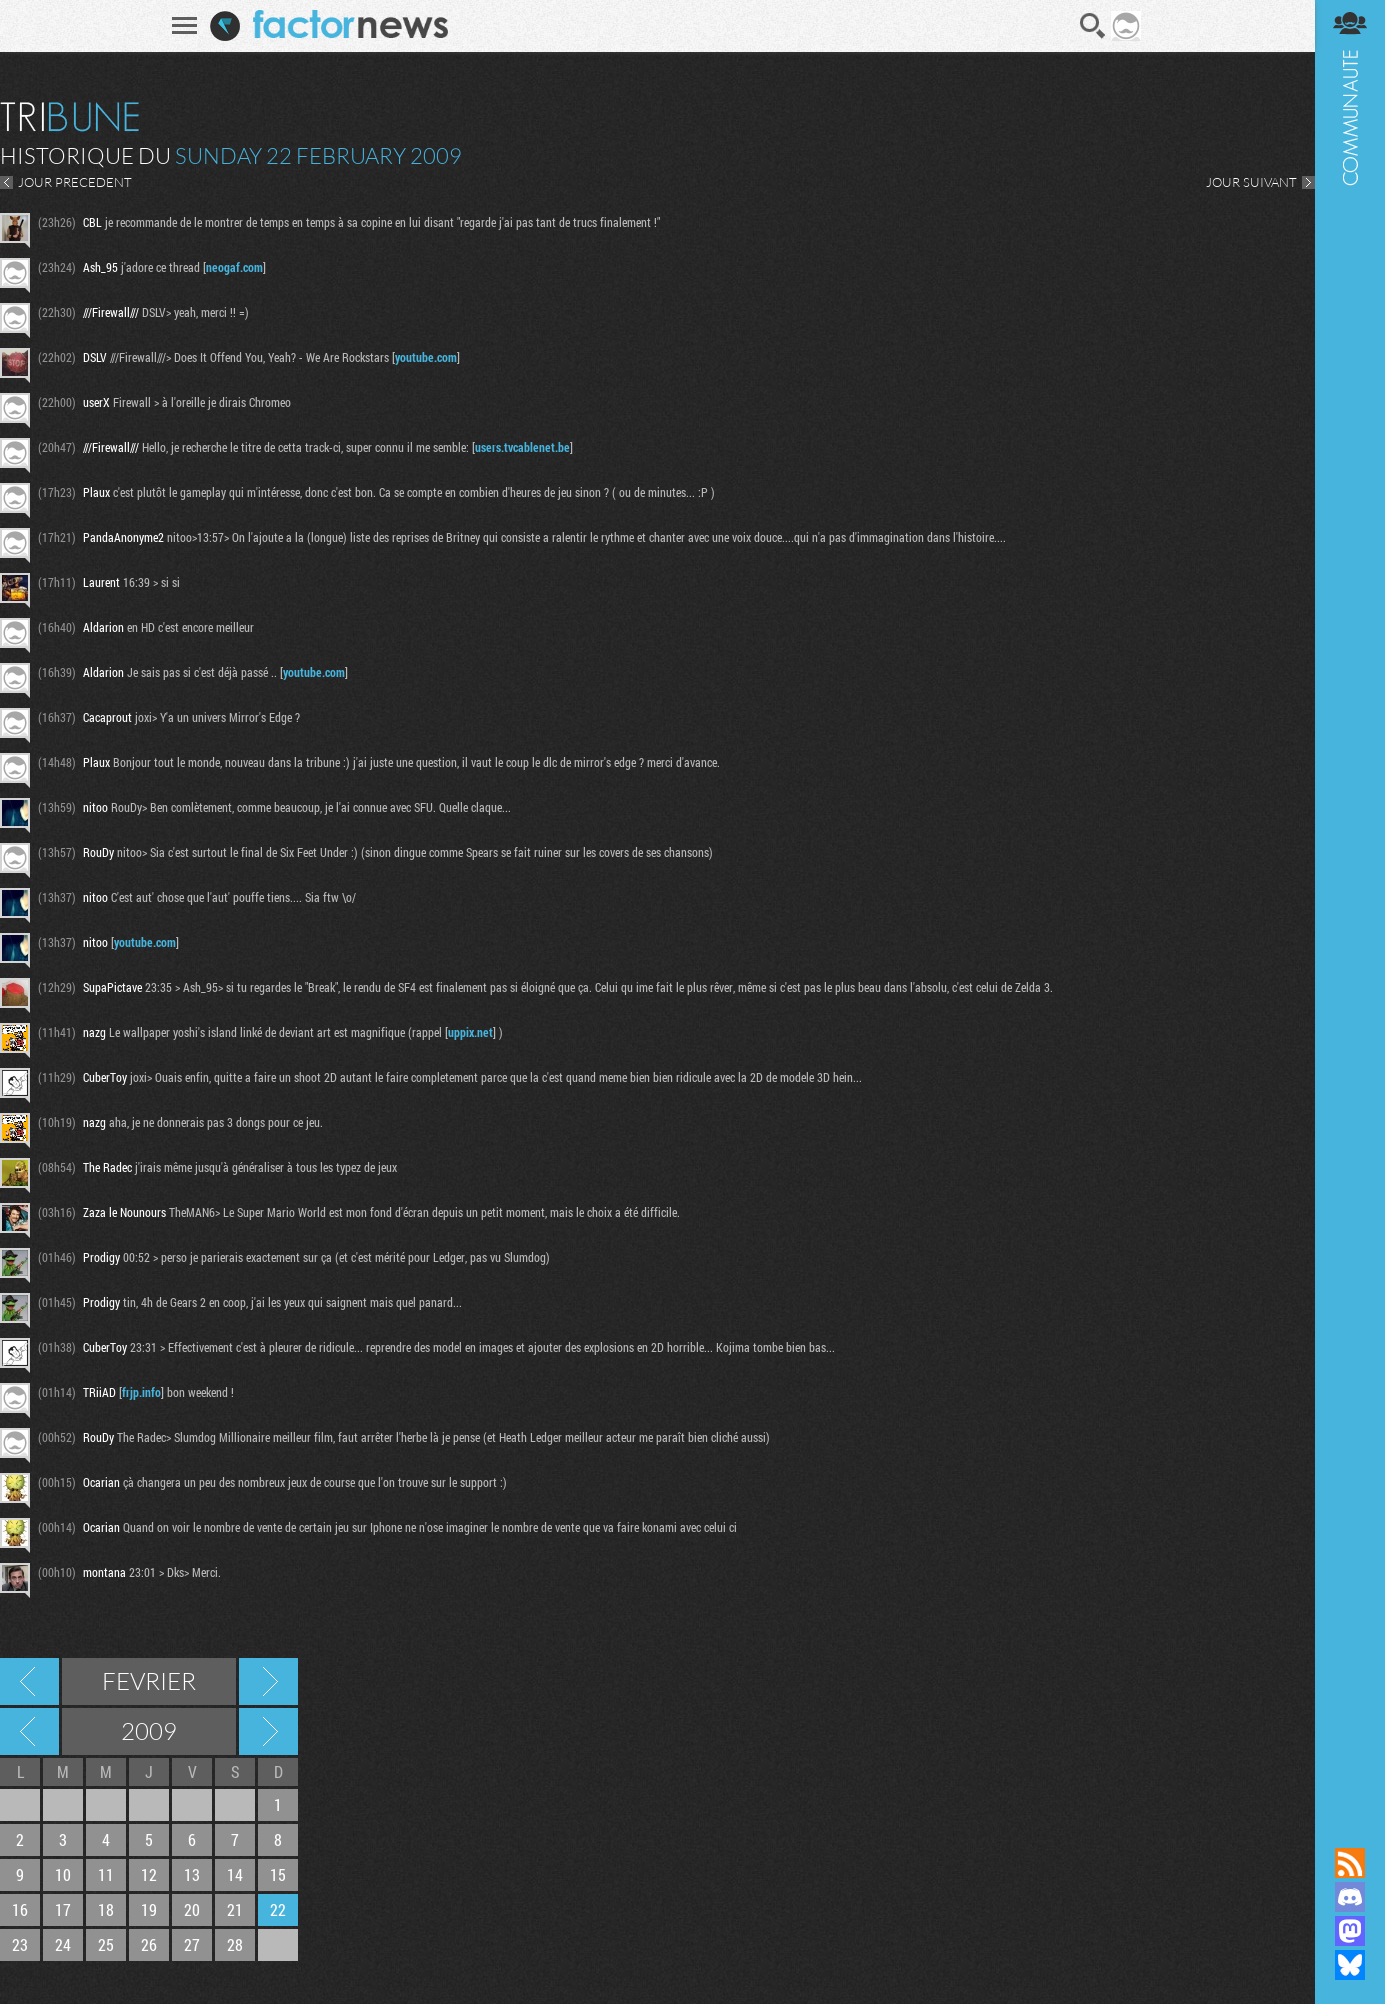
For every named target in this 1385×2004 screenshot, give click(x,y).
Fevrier (149, 1681)
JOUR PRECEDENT (75, 182)
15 (278, 1874)
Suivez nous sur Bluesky (1350, 1965)
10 (63, 1874)
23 (20, 1944)
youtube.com (426, 357)
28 (235, 1944)
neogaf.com (234, 267)
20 (192, 1909)
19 (149, 1909)
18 (106, 1909)
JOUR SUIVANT (1251, 182)
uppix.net (470, 1032)
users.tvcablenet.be (522, 447)
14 (235, 1874)
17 (63, 1909)
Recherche (1093, 26)
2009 (149, 1731)
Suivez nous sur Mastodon (1350, 1931)
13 (192, 1874)
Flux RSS (1350, 1863)
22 (278, 1909)
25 (106, 1944)
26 (149, 1944)
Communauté (1350, 904)
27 (192, 1944)
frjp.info (141, 1392)
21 (235, 1909)
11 (106, 1874)
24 (63, 1944)
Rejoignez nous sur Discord (1350, 1897)
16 (20, 1909)
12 (149, 1874)
